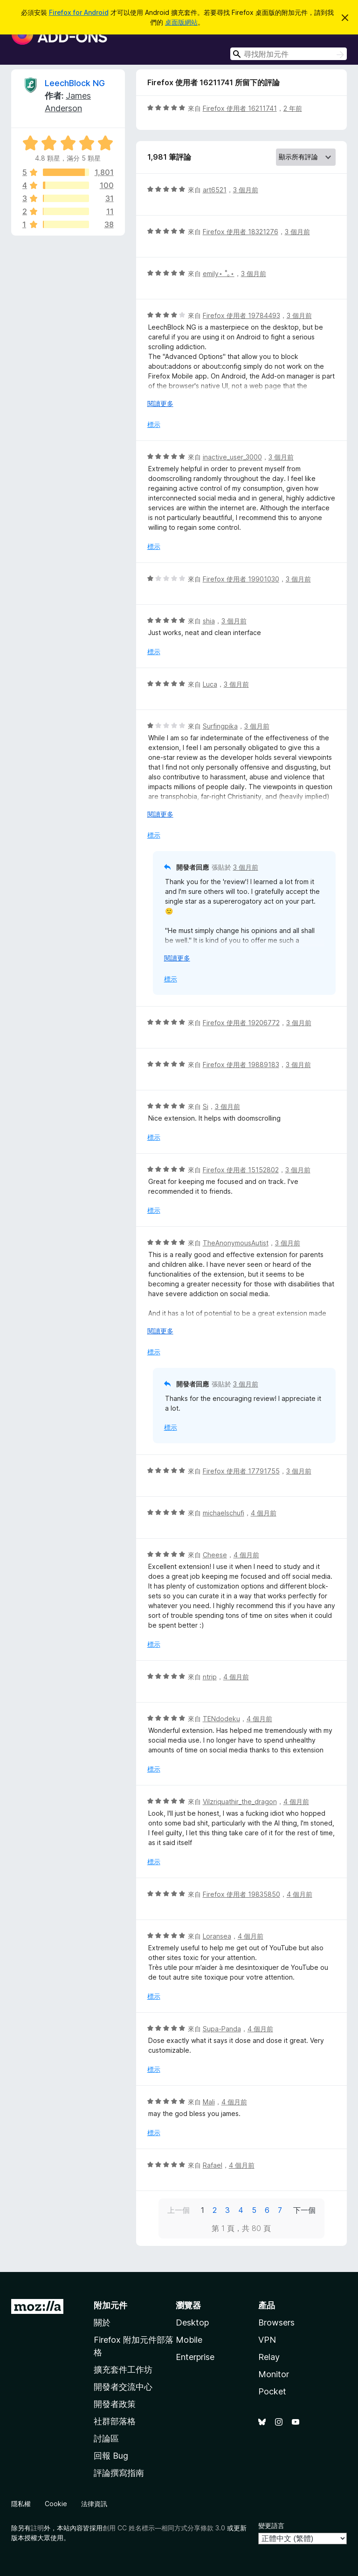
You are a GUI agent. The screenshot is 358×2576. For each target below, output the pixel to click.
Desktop (192, 2322)
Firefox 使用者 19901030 (241, 579)
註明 (37, 2528)
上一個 (178, 2210)
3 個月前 (245, 190)
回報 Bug (111, 2456)
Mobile (189, 2340)
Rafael (212, 2165)
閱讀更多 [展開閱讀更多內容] (160, 403)
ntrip (210, 1677)
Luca (210, 684)
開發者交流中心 (123, 2387)
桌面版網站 (181, 22)
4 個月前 (263, 1513)
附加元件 (110, 2305)
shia (209, 621)
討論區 (106, 2438)
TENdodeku (221, 1719)
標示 (153, 424)
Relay (269, 2357)
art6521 (215, 190)
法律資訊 (94, 2504)
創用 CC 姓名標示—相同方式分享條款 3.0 (164, 2528)
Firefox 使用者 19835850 (241, 1894)
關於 (102, 2322)
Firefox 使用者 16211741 (240, 108)
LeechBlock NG (75, 83)
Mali (209, 2102)
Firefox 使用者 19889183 (241, 1064)
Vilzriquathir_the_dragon (240, 1801)
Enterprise (195, 2357)
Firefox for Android (79, 12)
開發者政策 (115, 2404)
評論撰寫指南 (119, 2473)
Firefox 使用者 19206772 (241, 1023)
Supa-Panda (222, 2029)
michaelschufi (223, 1513)
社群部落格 (115, 2421)
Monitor (273, 2374)
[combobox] (288, 53)
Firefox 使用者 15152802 (241, 1170)
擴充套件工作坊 (123, 2369)
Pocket (272, 2391)
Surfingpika (220, 726)
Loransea (217, 1936)
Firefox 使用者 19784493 (241, 315)
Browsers (276, 2322)
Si (205, 1106)
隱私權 (21, 2504)
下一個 (304, 2210)
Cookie (56, 2504)
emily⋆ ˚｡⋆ (218, 273)
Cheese (215, 1555)
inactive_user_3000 (232, 457)
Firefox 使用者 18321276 (240, 232)
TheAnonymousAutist (235, 1243)
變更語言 (271, 2525)
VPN (267, 2340)
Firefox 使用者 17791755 (241, 1471)
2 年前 (292, 108)
